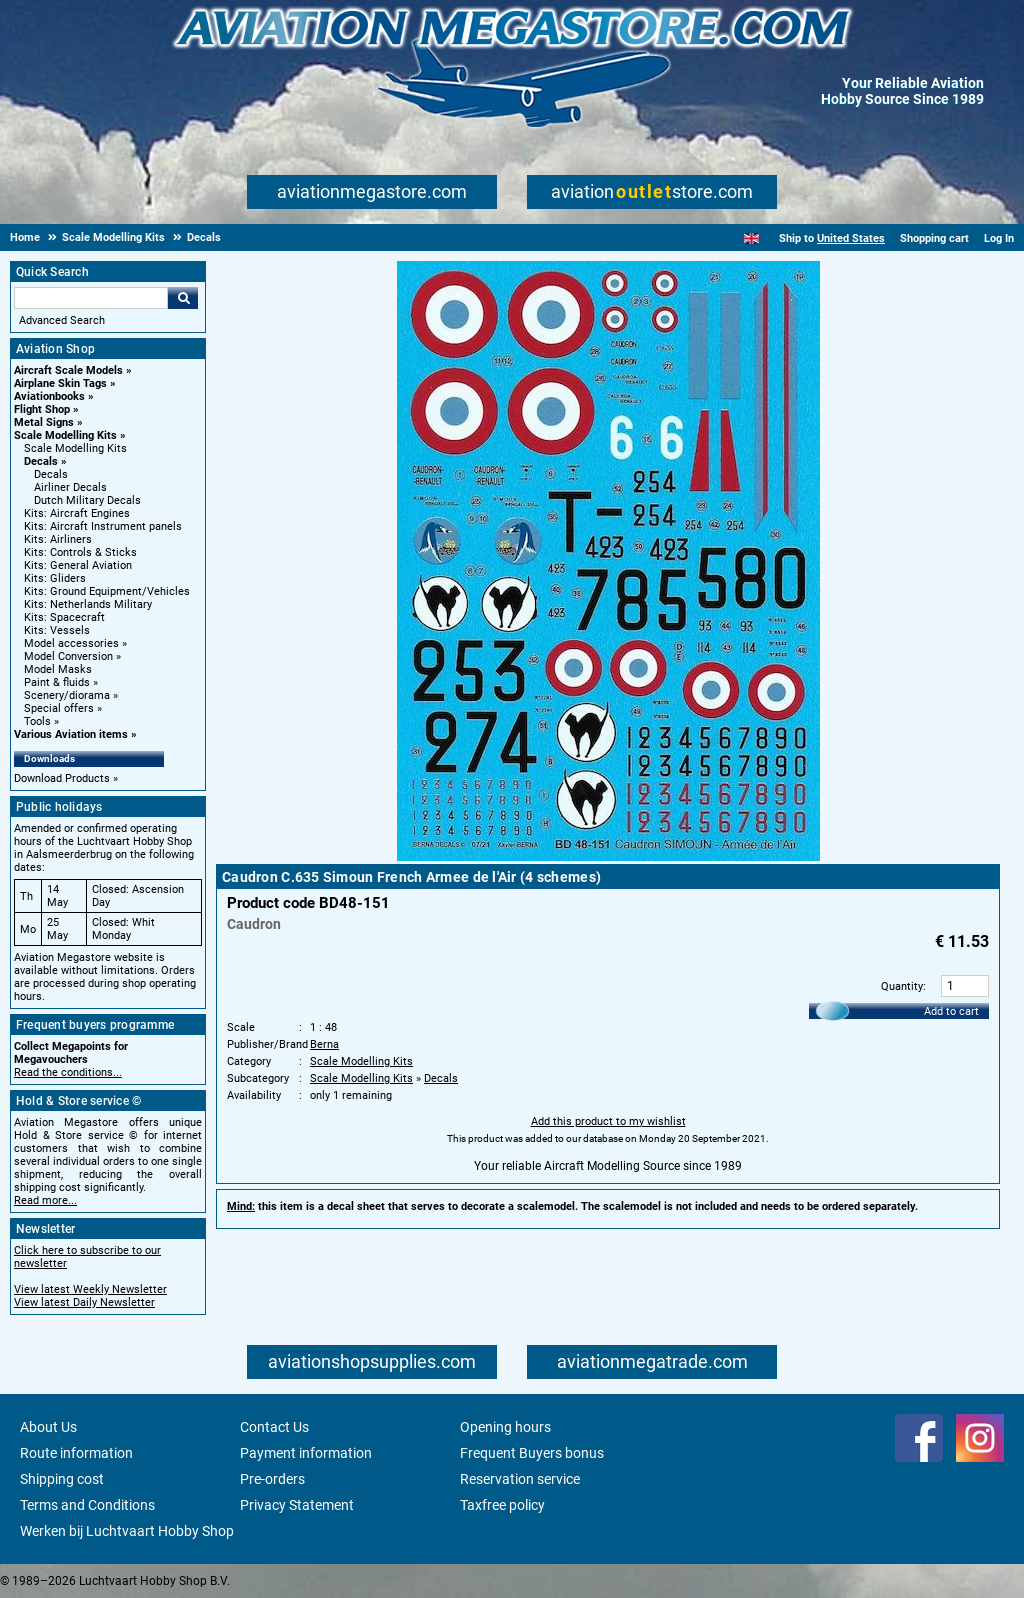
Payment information (306, 1453)
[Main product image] (608, 857)
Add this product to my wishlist (608, 1121)
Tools (37, 721)
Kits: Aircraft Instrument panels (103, 526)
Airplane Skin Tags (60, 383)
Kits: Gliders (55, 578)
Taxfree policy (502, 1505)
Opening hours (505, 1427)
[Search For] (91, 298)
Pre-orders (272, 1479)
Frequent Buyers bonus (532, 1453)
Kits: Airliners (58, 539)
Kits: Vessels (57, 630)
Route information (76, 1453)
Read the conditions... (68, 1072)
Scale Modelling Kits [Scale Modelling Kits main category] (75, 448)
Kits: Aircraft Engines (77, 513)
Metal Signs (44, 422)
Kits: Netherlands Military (88, 604)
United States (851, 238)
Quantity (902, 986)
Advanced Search (62, 320)
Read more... (45, 1200)
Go (183, 298)
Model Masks (58, 669)
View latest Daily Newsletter (84, 1302)
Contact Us (274, 1427)
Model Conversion (68, 656)
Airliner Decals (70, 487)
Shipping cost (62, 1479)
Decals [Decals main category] (51, 474)
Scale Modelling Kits (65, 435)
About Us (48, 1427)
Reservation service (520, 1479)
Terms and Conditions (87, 1505)
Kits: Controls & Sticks (80, 552)
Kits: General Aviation (78, 565)
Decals (41, 461)
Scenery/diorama (67, 695)
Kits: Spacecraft (64, 617)
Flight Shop (42, 409)
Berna (324, 1044)
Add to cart (951, 1011)
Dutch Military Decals (87, 500)
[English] (751, 238)
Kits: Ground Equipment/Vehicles (107, 591)
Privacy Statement (297, 1505)
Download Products (62, 778)
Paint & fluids (57, 682)
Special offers (59, 708)
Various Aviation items (71, 734)
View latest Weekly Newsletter (90, 1289)
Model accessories (71, 643)
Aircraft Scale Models (68, 370)
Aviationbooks (49, 396)
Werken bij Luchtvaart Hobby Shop (127, 1531)
